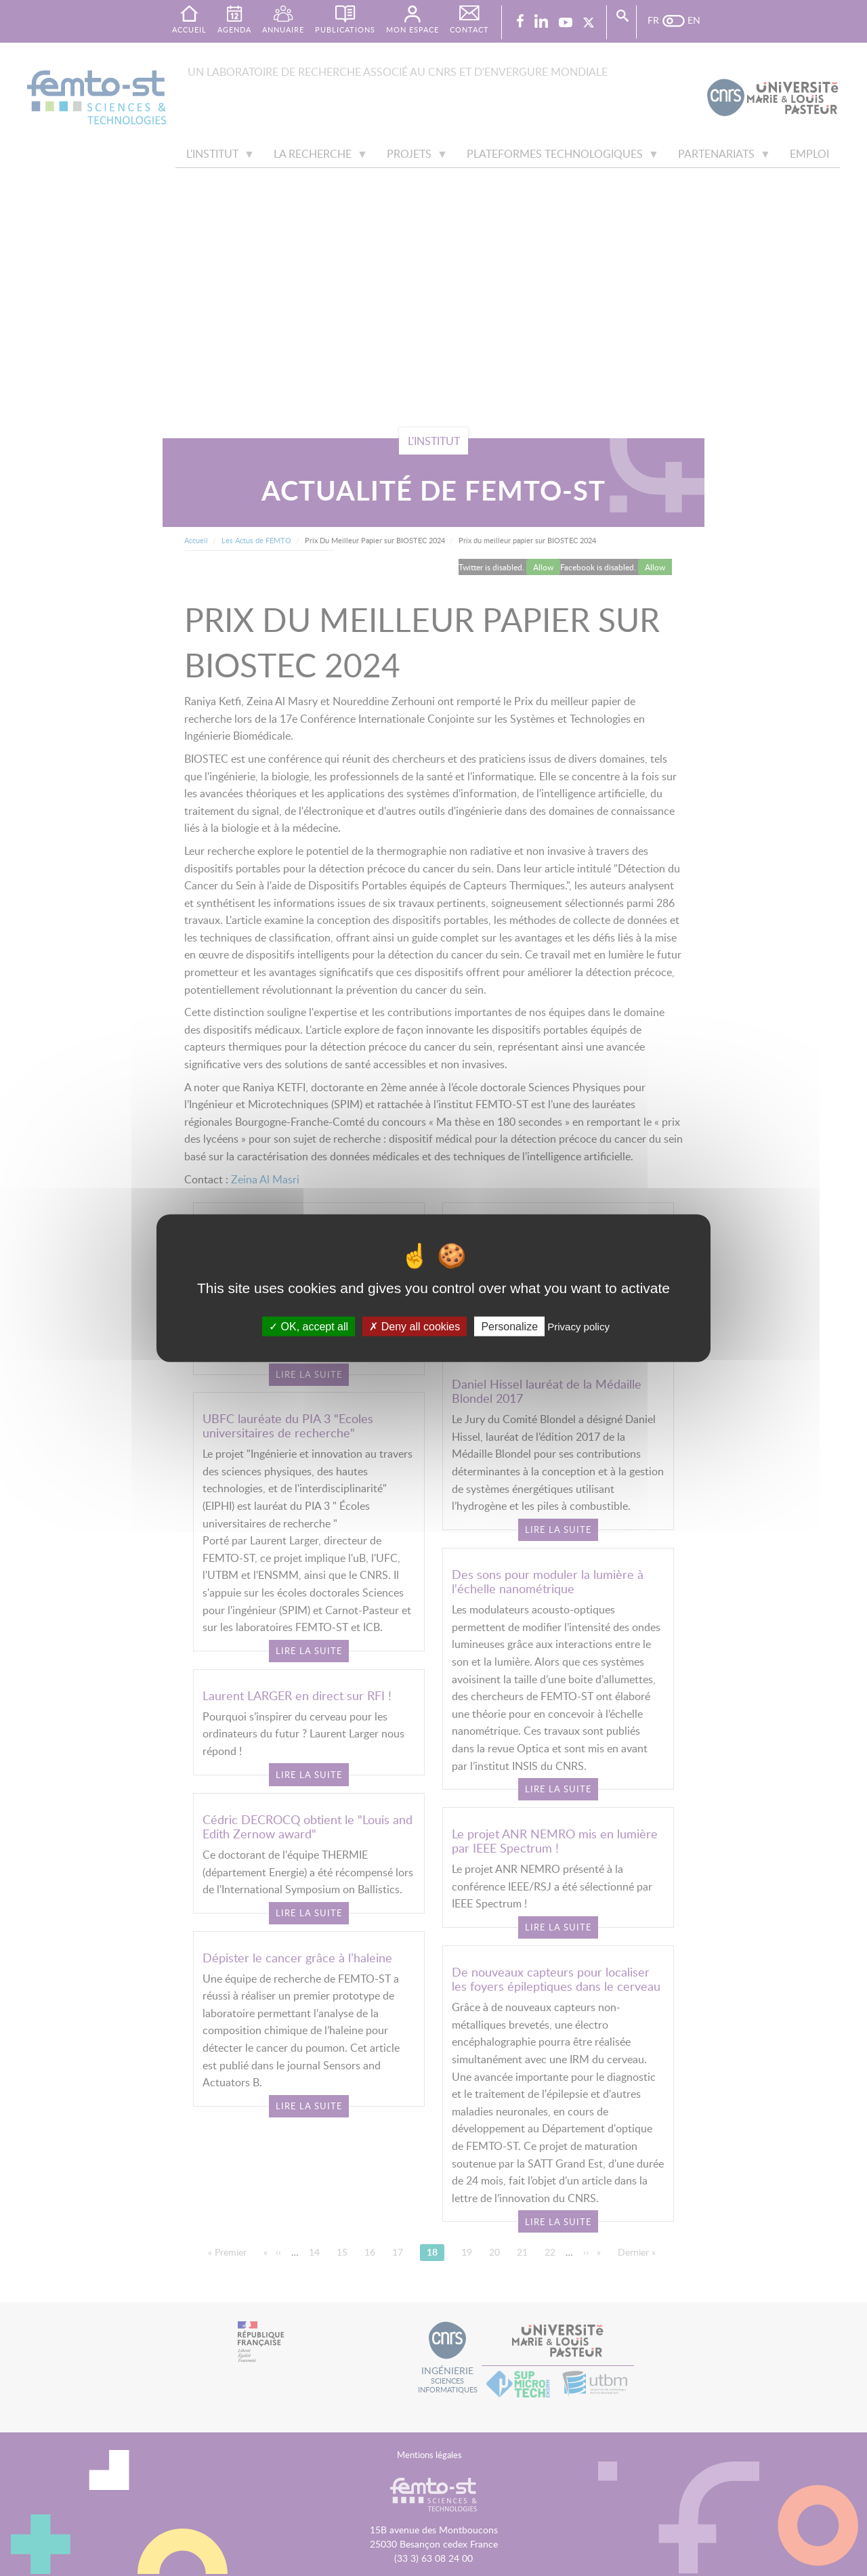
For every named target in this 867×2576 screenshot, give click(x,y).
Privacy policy (578, 1326)
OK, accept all (308, 1326)
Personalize (509, 1326)
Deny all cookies (414, 1326)
